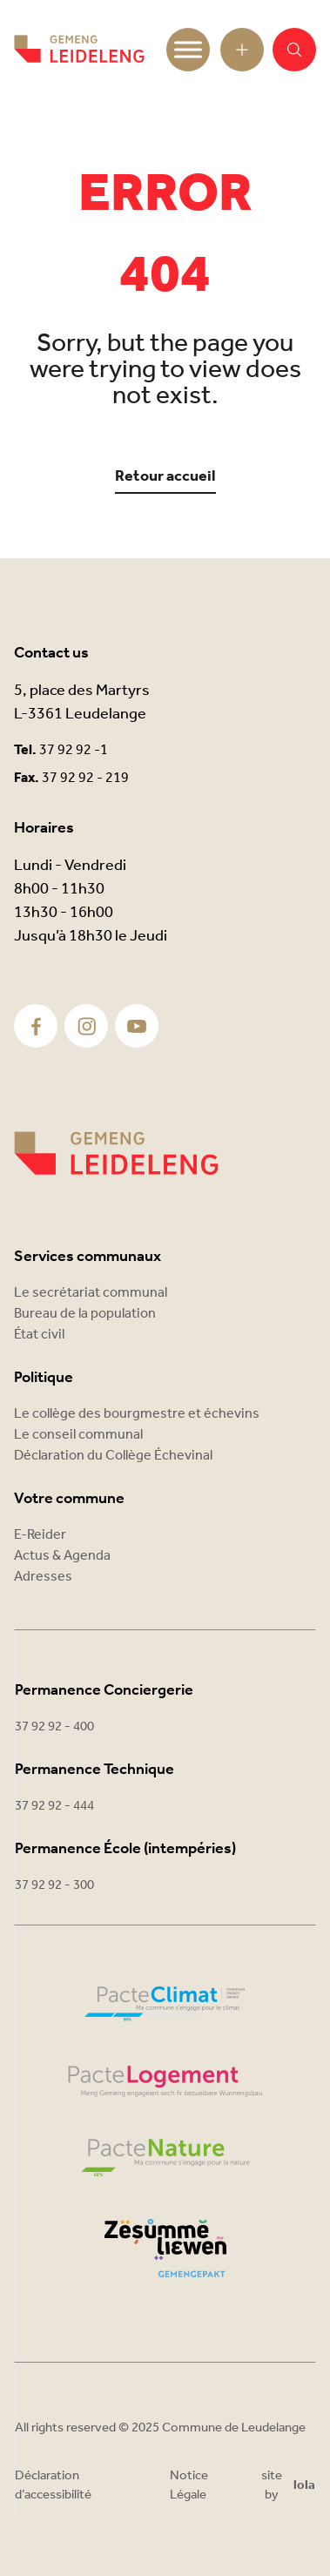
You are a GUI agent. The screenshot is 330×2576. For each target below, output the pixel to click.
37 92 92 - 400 (54, 1727)
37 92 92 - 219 (85, 778)
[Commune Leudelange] (116, 1153)
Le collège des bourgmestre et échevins (136, 1413)
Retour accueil (165, 477)
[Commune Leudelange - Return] (79, 49)
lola (304, 2486)
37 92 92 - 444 (54, 1806)
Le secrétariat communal (90, 1292)
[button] (294, 49)
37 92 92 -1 (73, 750)
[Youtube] (136, 1026)
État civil (39, 1334)
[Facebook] (36, 1026)
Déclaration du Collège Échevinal (113, 1455)
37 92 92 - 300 (54, 1885)
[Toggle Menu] (188, 49)
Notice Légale (189, 2486)
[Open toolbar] (242, 49)
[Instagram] (86, 1026)
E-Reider (40, 1534)
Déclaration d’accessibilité (53, 2486)
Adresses (43, 1576)
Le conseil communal (78, 1434)
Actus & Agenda (62, 1555)
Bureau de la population (85, 1313)
